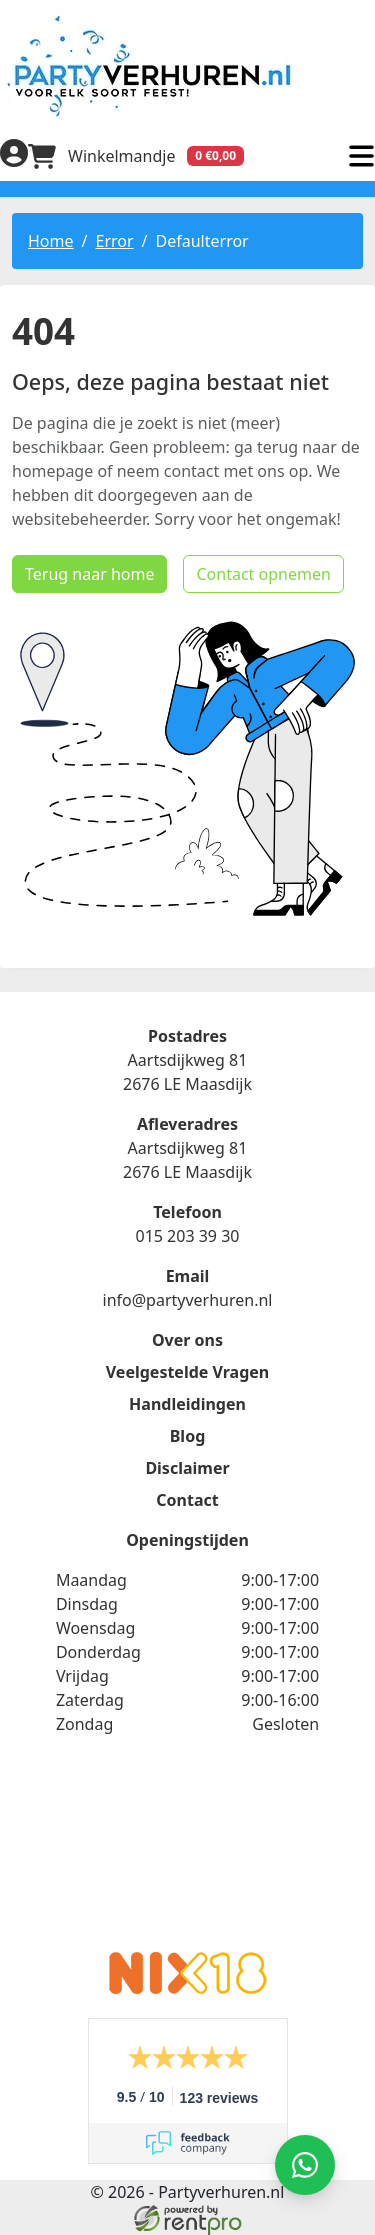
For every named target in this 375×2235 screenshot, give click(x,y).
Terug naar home (89, 574)
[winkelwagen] (136, 156)
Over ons (187, 1340)
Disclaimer (187, 1468)
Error (114, 241)
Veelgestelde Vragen (187, 1372)
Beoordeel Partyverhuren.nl (188, 1856)
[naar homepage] (187, 65)
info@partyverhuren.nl (188, 1300)
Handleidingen (187, 1404)
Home (51, 241)
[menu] (361, 156)
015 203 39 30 (187, 1236)
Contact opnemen (263, 574)
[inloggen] (14, 156)
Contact (187, 1500)
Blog (188, 1436)
